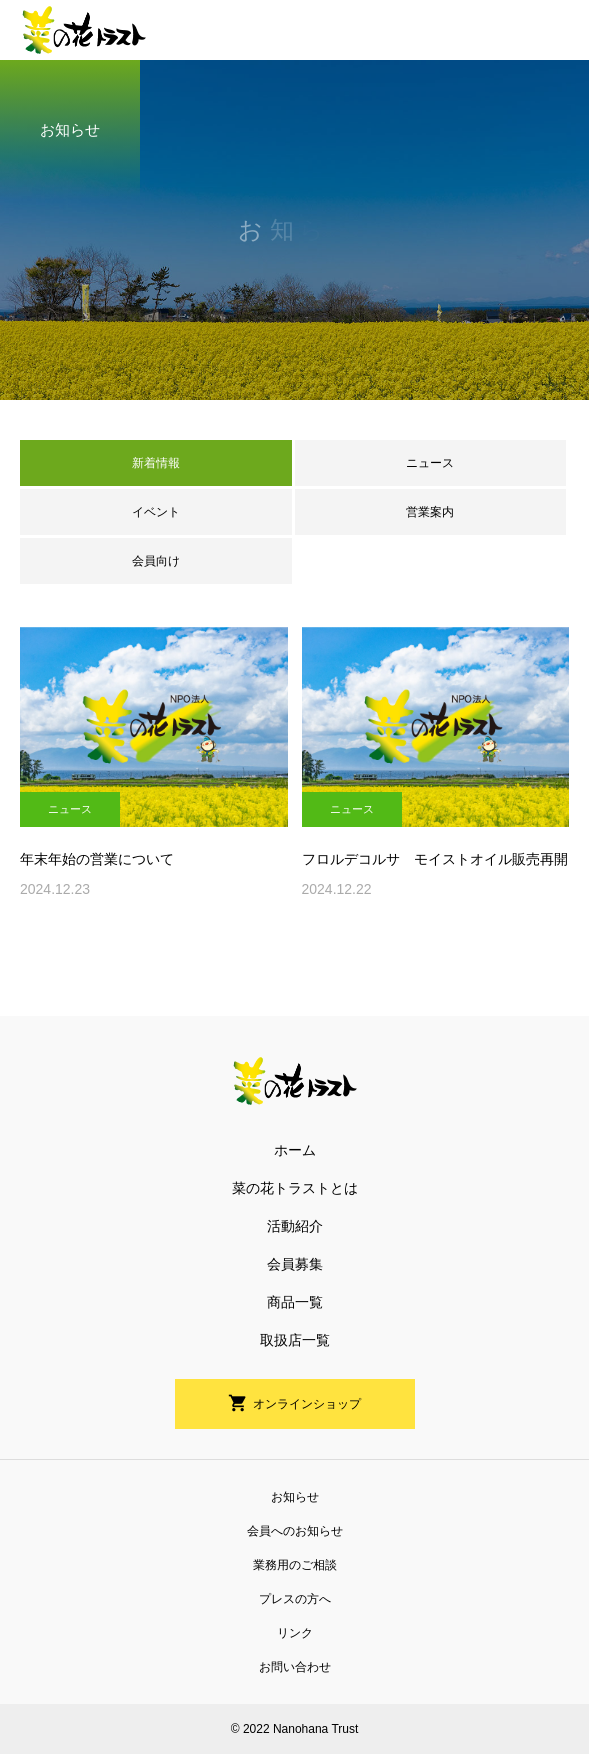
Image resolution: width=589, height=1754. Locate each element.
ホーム (295, 1150)
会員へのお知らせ (295, 1531)
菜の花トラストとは (295, 1188)
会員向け (156, 561)
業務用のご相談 (295, 1565)
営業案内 (430, 512)
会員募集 (295, 1264)
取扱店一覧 (295, 1340)
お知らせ (295, 1497)
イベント (156, 512)
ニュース (430, 463)
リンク (295, 1633)
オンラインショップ (307, 1404)
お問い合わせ (295, 1667)
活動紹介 (295, 1226)
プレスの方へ (295, 1599)
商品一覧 (295, 1302)
